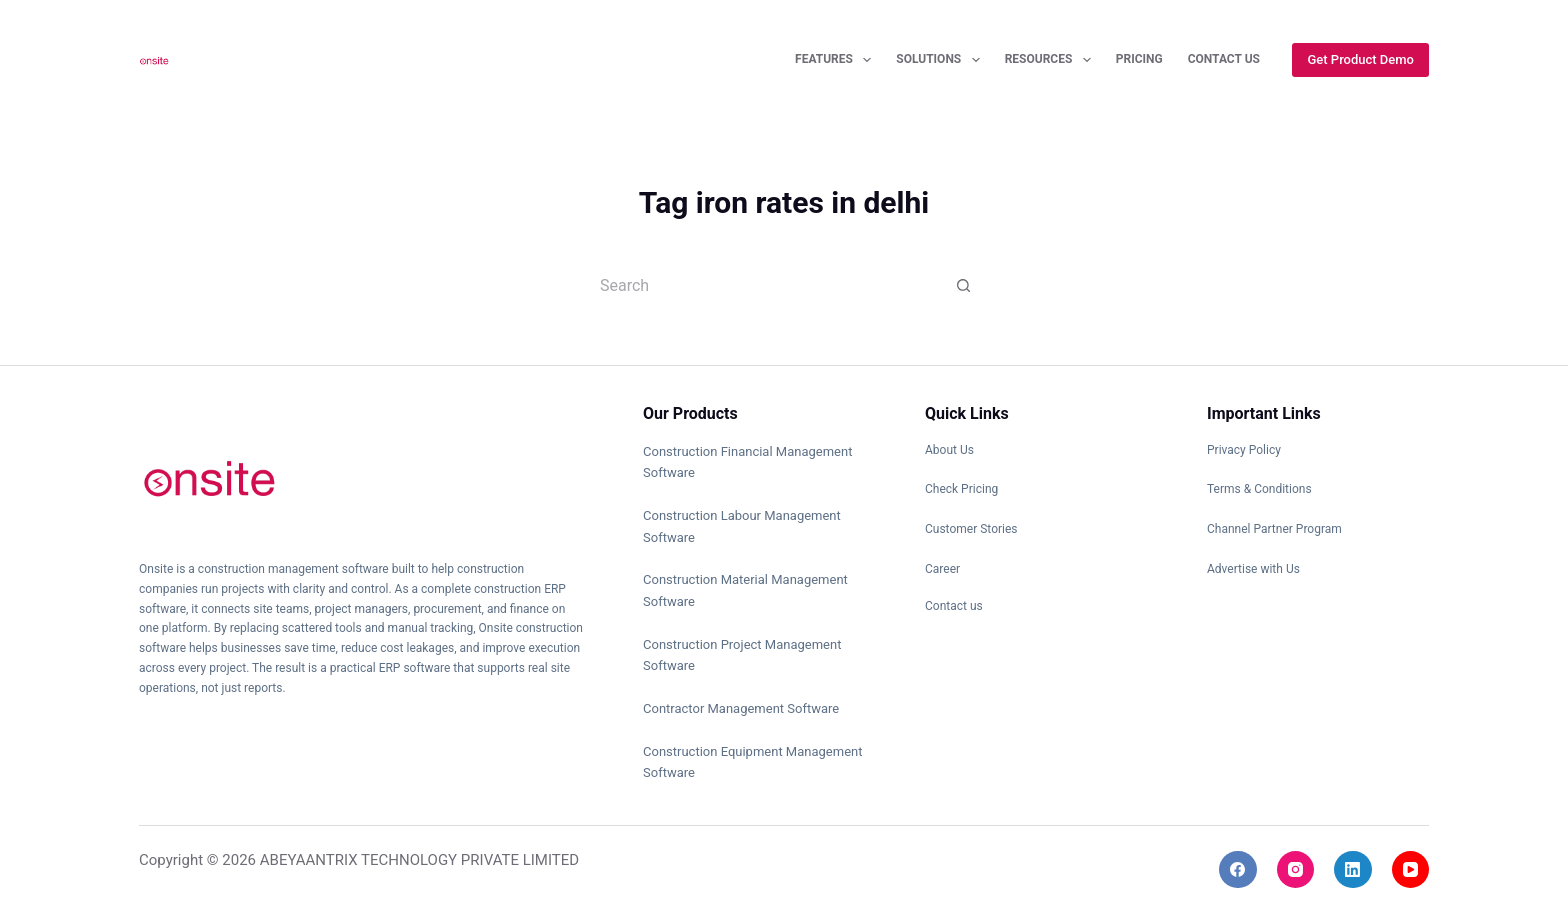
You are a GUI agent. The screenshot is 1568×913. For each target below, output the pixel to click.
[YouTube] (1411, 870)
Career (942, 569)
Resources (1052, 60)
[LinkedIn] (1353, 870)
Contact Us (1224, 59)
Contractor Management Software (741, 708)
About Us (949, 450)
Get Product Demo (1360, 59)
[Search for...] (764, 285)
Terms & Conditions (1259, 489)
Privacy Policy (1244, 450)
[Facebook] (1238, 870)
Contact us (954, 606)
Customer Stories (971, 529)
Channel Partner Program (1274, 529)
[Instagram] (1296, 870)
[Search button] (964, 285)
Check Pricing (961, 489)
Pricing (1139, 59)
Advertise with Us (1253, 569)
